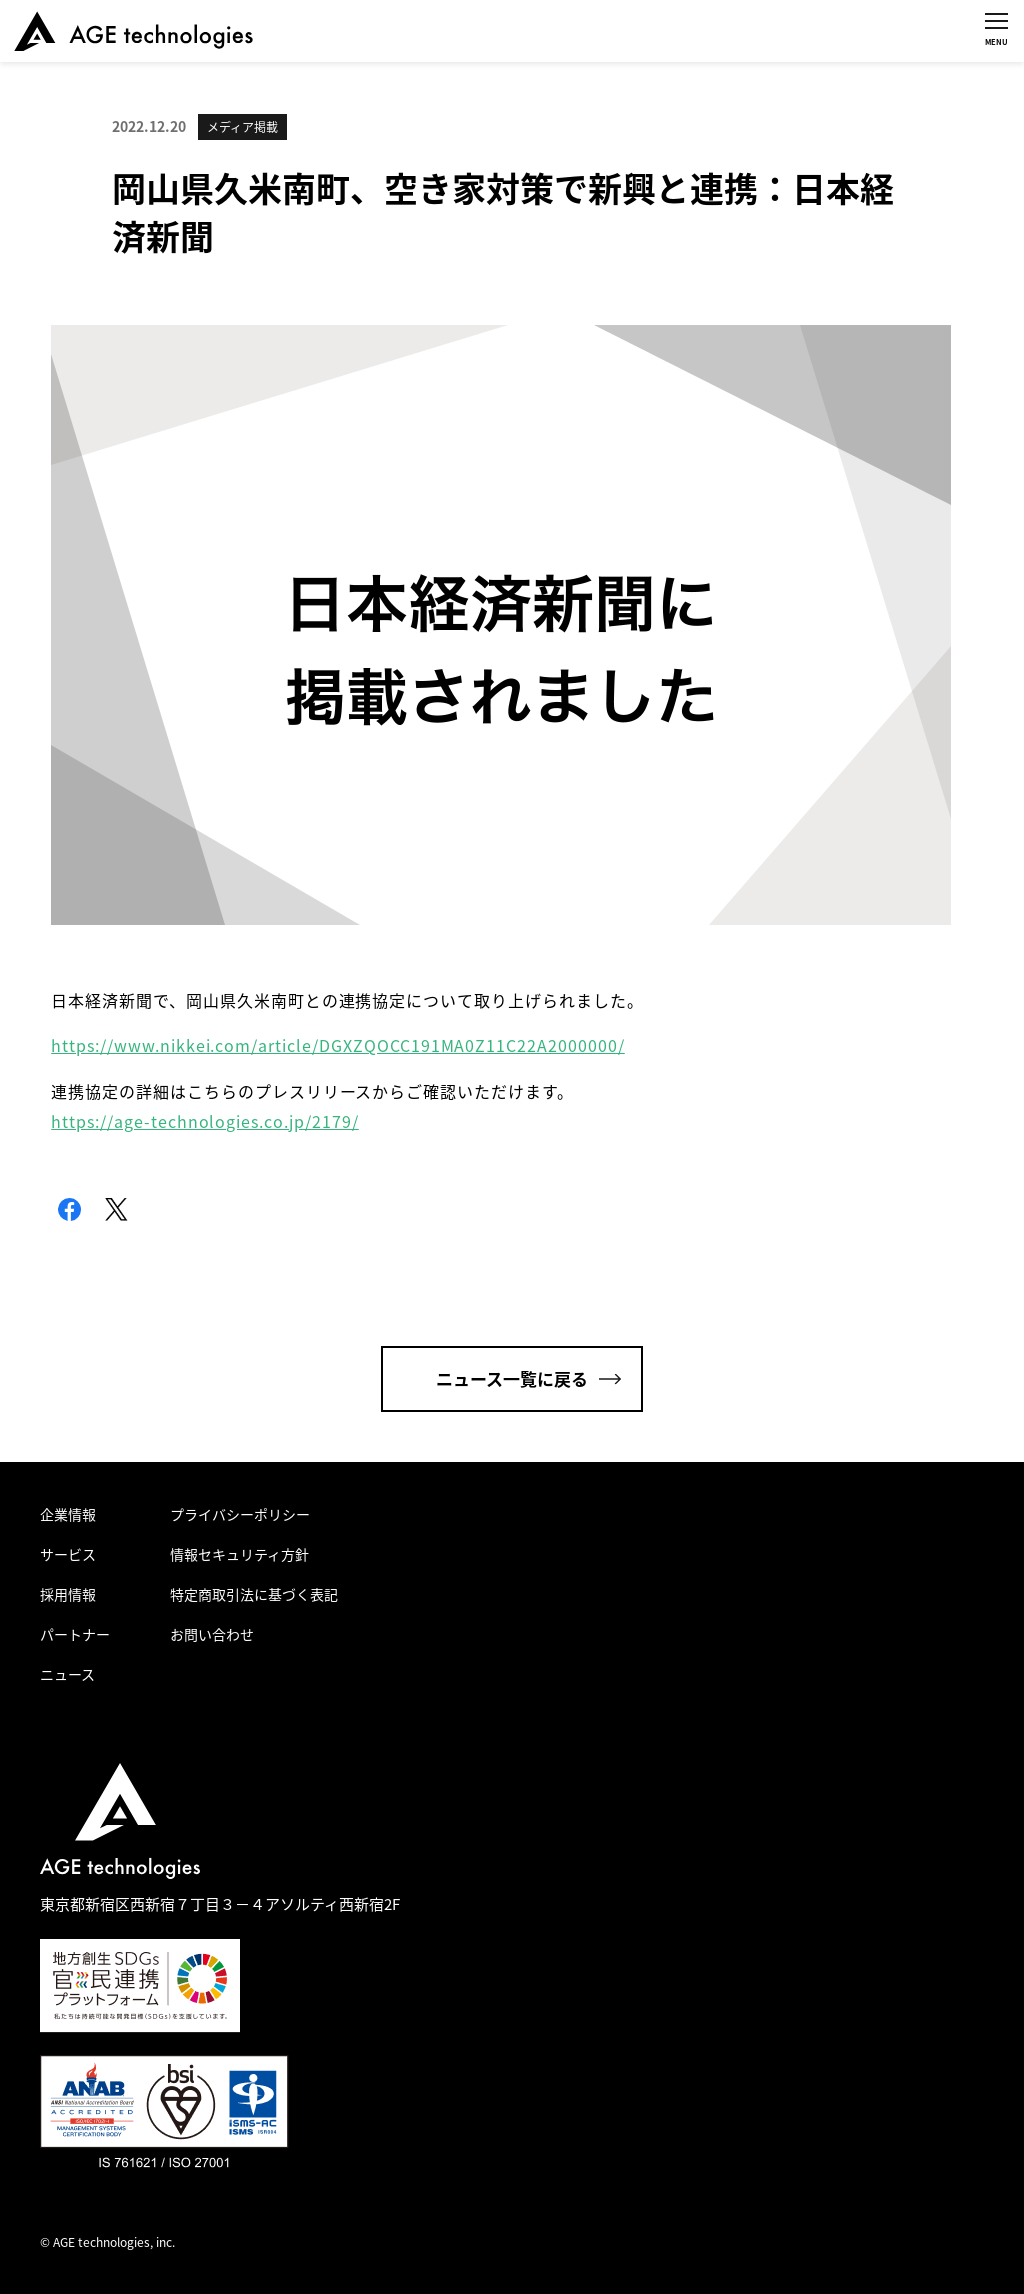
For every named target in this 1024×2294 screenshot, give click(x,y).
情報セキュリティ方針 (239, 1554)
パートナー (75, 1634)
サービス (68, 1554)
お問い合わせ (212, 1634)
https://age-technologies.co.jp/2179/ (205, 1121)
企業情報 (68, 1514)
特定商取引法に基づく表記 (254, 1594)
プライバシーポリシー (240, 1514)
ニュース (67, 1674)
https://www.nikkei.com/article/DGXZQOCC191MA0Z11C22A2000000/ (338, 1045)
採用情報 (68, 1594)
